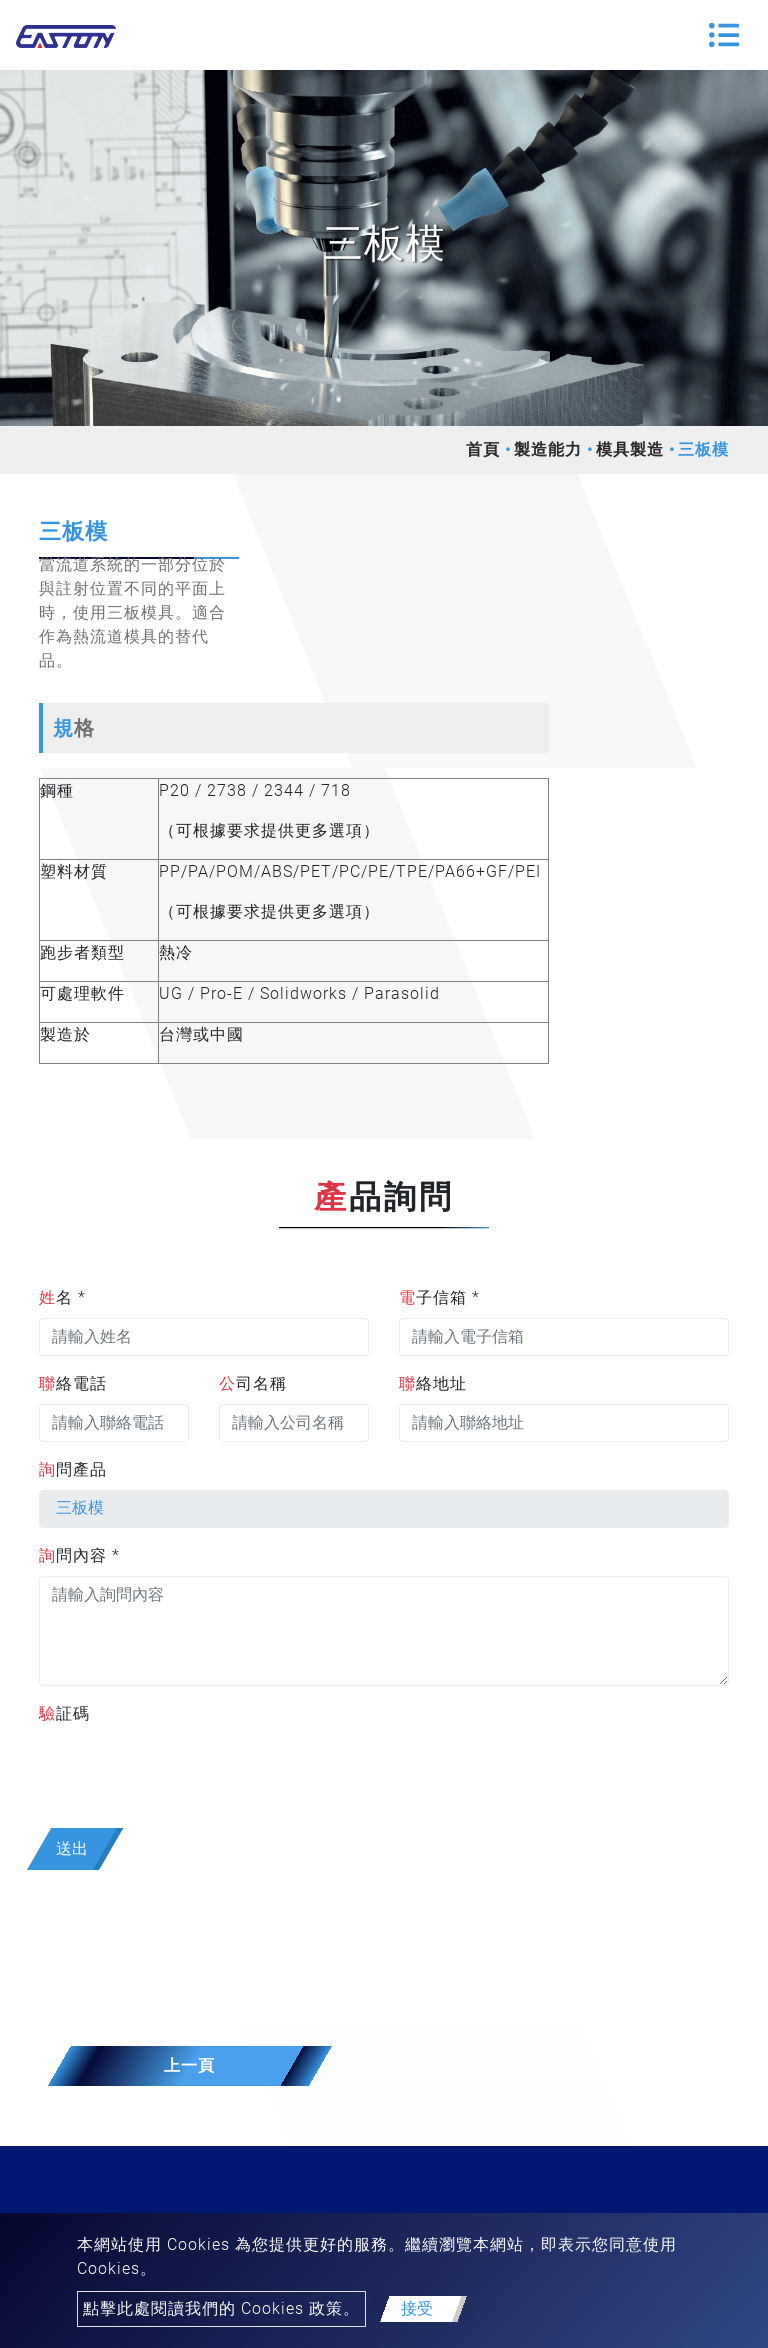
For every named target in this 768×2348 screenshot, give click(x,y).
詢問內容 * (79, 1555)
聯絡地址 (433, 1383)
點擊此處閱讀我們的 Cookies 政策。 (221, 2308)
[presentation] (191, 1773)
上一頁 (189, 2065)
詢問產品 (73, 1469)
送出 (72, 1848)
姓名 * (62, 1297)
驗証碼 (64, 1713)
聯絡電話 (73, 1383)
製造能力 (548, 449)
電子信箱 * (439, 1297)
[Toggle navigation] (724, 35)
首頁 (483, 449)
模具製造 (630, 449)
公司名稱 (253, 1383)
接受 (417, 2308)
